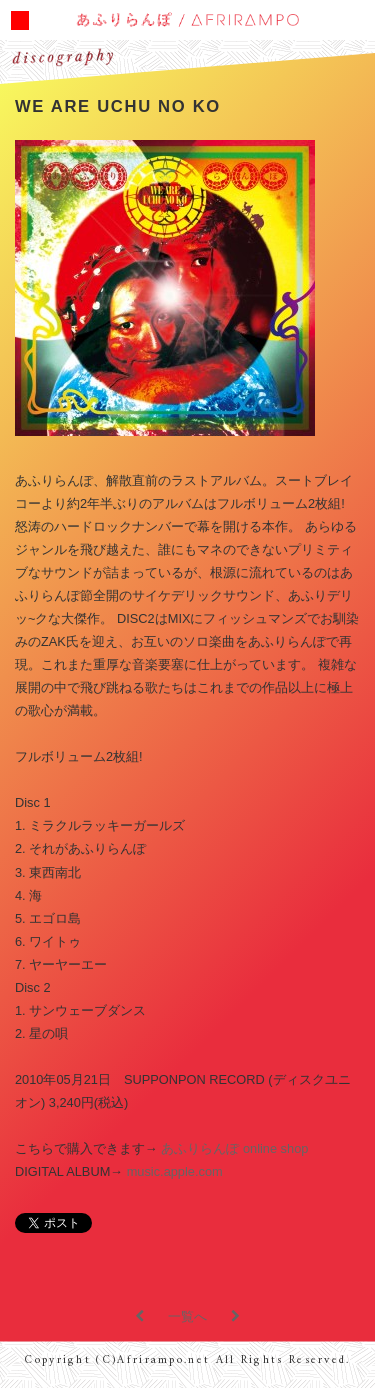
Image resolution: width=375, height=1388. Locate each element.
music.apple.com (175, 1171)
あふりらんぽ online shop (234, 1148)
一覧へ (187, 1316)
